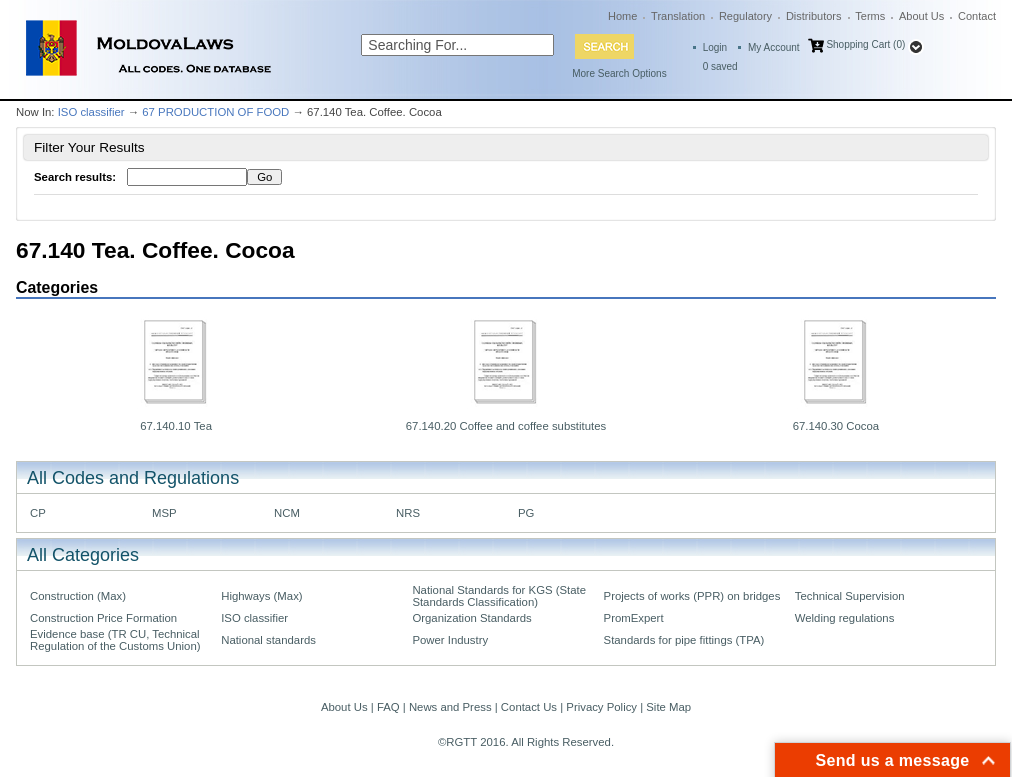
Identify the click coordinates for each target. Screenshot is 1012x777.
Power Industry (450, 640)
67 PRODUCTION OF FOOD (215, 112)
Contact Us (529, 707)
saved (720, 66)
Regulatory (745, 16)
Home (622, 16)
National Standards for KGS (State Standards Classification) (499, 596)
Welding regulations (845, 618)
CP (38, 513)
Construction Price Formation (103, 618)
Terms (870, 16)
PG (526, 513)
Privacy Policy (601, 707)
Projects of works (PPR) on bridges (692, 596)
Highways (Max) (261, 596)
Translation (678, 16)
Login (715, 47)
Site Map (668, 707)
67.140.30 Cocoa (836, 426)
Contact (977, 16)
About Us (921, 16)
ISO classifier (91, 112)
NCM (287, 513)
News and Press (450, 707)
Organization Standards (471, 618)
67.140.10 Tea (176, 426)
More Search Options (619, 73)
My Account (774, 47)
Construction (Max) (78, 596)
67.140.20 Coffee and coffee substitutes (506, 426)
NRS (408, 513)
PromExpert (634, 618)
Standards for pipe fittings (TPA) (684, 640)
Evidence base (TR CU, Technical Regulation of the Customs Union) (115, 640)
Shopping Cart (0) (865, 44)
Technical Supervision (850, 596)
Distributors (814, 16)
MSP (164, 513)
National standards (268, 640)
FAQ (388, 707)
